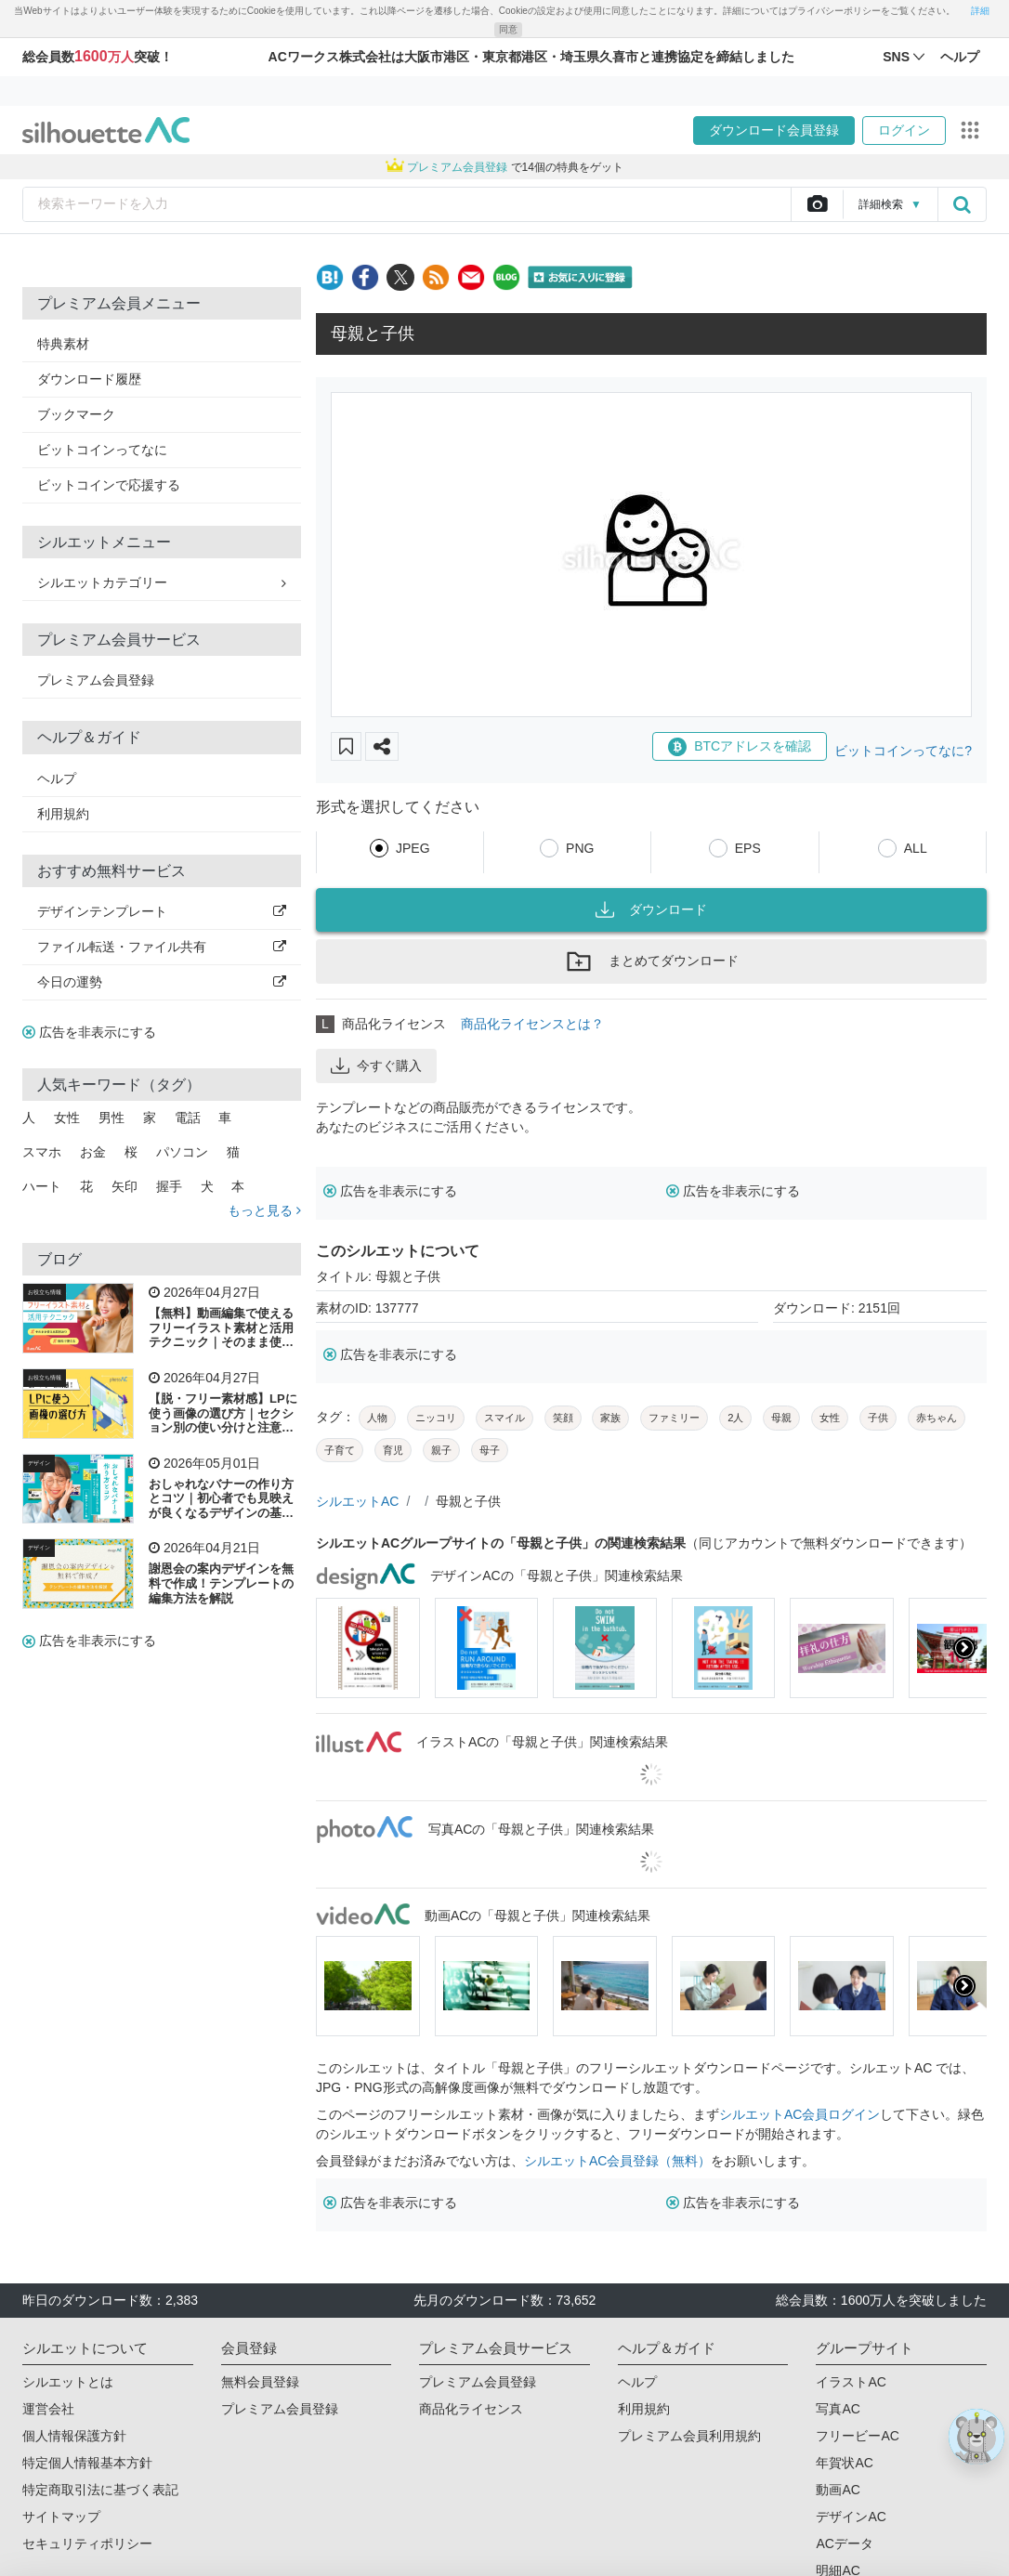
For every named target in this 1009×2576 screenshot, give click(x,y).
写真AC (837, 2408)
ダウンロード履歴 (89, 379)
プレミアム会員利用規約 (689, 2435)
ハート (41, 1186)
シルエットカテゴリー (161, 582)
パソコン (182, 1151)
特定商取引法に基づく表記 (100, 2489)
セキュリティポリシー (87, 2543)
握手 (169, 1186)
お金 (93, 1151)
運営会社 (48, 2408)
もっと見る (264, 1210)
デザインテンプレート (161, 911)
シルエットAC (357, 1501)
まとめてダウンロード (651, 961)
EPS (748, 848)
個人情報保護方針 (74, 2435)
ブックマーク (76, 414)
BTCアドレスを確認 (739, 747)
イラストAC (850, 2381)
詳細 (980, 11)
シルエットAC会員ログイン (799, 2114)
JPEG (413, 848)
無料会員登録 (260, 2381)
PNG (580, 848)
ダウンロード (651, 909)
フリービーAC (857, 2435)
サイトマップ (61, 2516)
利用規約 (63, 813)
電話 (188, 1117)
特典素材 (63, 343)
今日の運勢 (161, 981)
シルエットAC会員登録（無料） (617, 2160)
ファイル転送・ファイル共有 (161, 946)
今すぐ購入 (376, 1065)
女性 (67, 1117)
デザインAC (850, 2516)
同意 (508, 29)
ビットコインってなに (102, 449)
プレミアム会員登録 (95, 680)
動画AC (837, 2489)
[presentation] (964, 1648)
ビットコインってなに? (903, 750)
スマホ (41, 1151)
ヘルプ (56, 778)
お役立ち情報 (44, 1292)
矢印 (124, 1186)
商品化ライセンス (471, 2408)
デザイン (39, 1463)
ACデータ (844, 2543)
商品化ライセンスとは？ (532, 1023)
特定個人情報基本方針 (87, 2462)
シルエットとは (67, 2381)
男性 (111, 1117)
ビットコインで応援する (108, 484)
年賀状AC (844, 2462)
